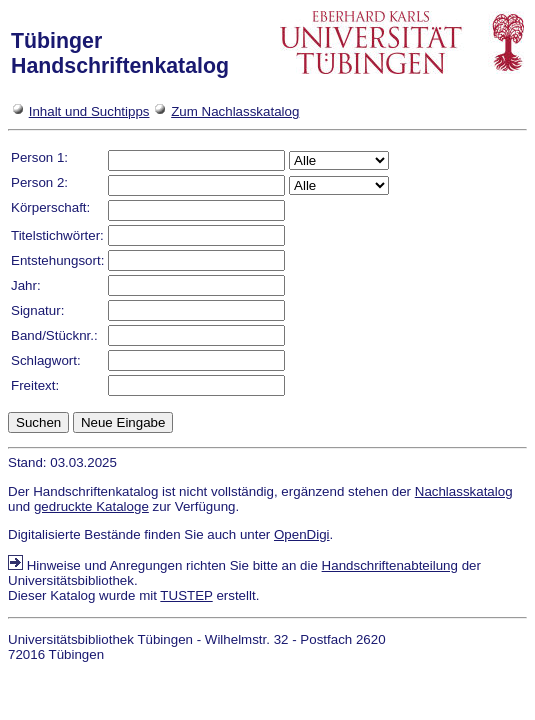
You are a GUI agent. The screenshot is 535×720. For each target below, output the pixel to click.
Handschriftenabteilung (390, 565)
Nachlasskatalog (464, 491)
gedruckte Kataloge (91, 506)
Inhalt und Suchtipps (89, 111)
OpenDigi (302, 534)
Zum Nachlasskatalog (235, 111)
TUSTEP (186, 595)
